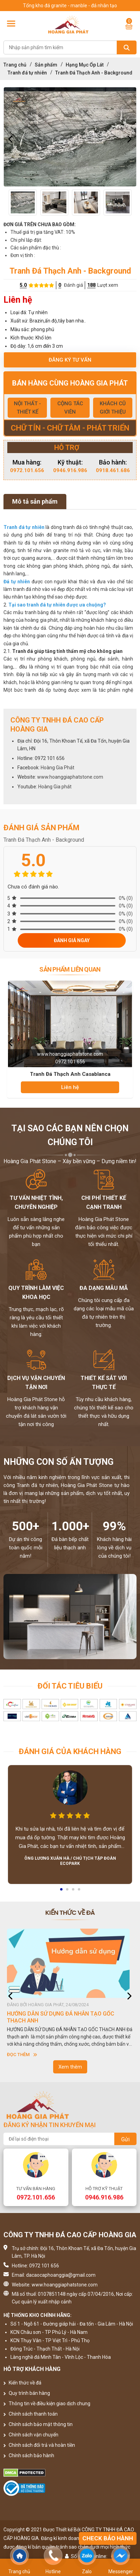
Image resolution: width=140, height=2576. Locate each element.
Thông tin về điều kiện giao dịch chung (46, 2403)
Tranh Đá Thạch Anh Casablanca (70, 1074)
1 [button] (62, 1891)
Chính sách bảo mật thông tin (38, 2424)
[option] (70, 137)
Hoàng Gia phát (55, 786)
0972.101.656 (27, 470)
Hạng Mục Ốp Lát (85, 65)
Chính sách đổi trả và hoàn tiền (39, 2445)
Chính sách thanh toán (30, 2414)
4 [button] (79, 1891)
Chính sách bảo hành (28, 2455)
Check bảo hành (107, 2538)
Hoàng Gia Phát (57, 767)
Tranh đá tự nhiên (27, 73)
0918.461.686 (113, 470)
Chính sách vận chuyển (30, 2434)
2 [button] (67, 1891)
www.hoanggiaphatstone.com (70, 777)
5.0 (23, 285)
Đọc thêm (22, 2054)
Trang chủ (14, 65)
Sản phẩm (46, 65)
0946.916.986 (70, 470)
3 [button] (73, 1891)
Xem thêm (70, 2067)
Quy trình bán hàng (26, 2393)
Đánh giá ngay (72, 940)
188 (91, 285)
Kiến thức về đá (22, 2382)
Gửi (125, 2139)
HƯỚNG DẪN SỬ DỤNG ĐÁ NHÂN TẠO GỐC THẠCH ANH (60, 2017)
